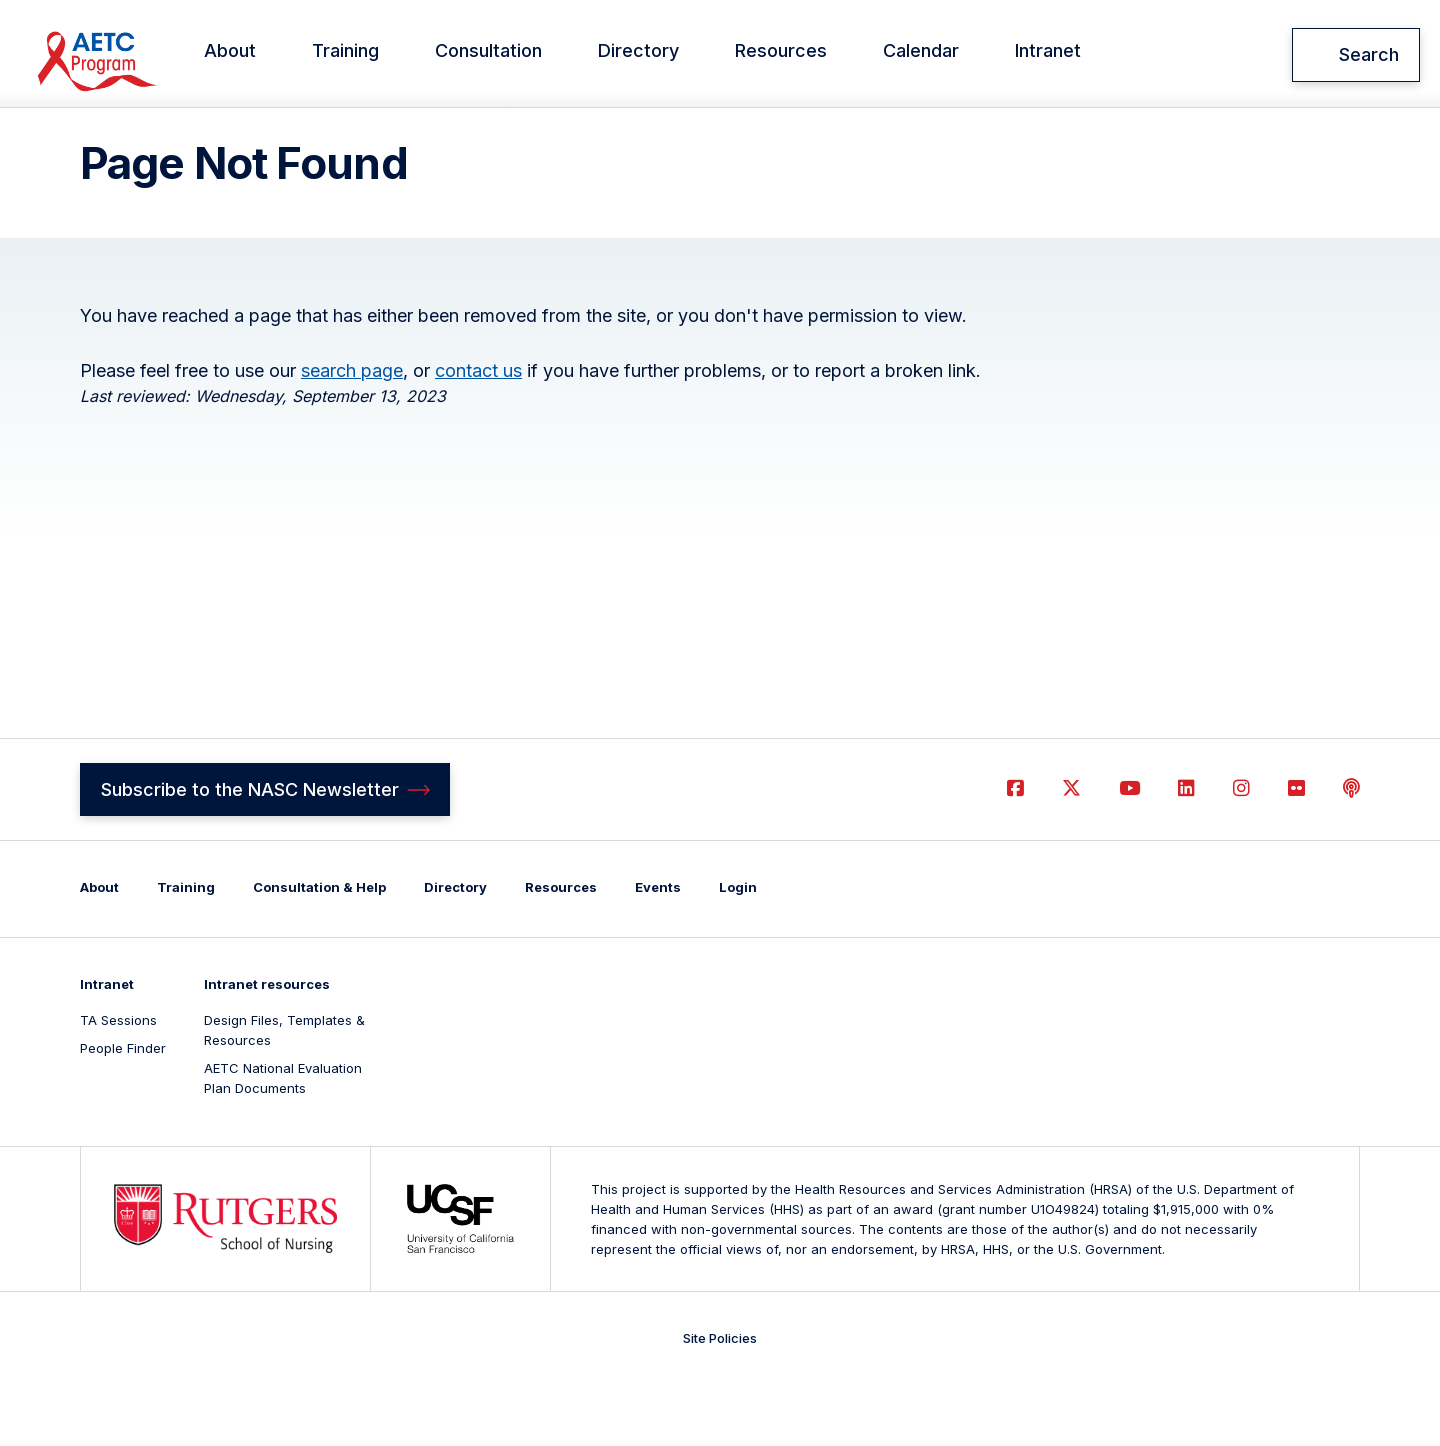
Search (1369, 54)
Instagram (1241, 846)
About (258, 55)
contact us (478, 427)
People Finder (123, 1106)
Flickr (1296, 846)
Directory (666, 55)
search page (352, 427)
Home (98, 133)
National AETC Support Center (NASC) (131, 55)
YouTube (1129, 846)
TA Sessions (118, 1078)
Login (738, 945)
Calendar (949, 55)
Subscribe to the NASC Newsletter (250, 846)
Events (658, 945)
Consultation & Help (319, 945)
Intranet (1076, 55)
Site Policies (720, 1396)
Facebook (1015, 846)
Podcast (1351, 846)
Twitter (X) (1071, 846)
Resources (809, 55)
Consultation (516, 55)
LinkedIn (1186, 846)
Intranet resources (267, 1042)
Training (373, 55)
